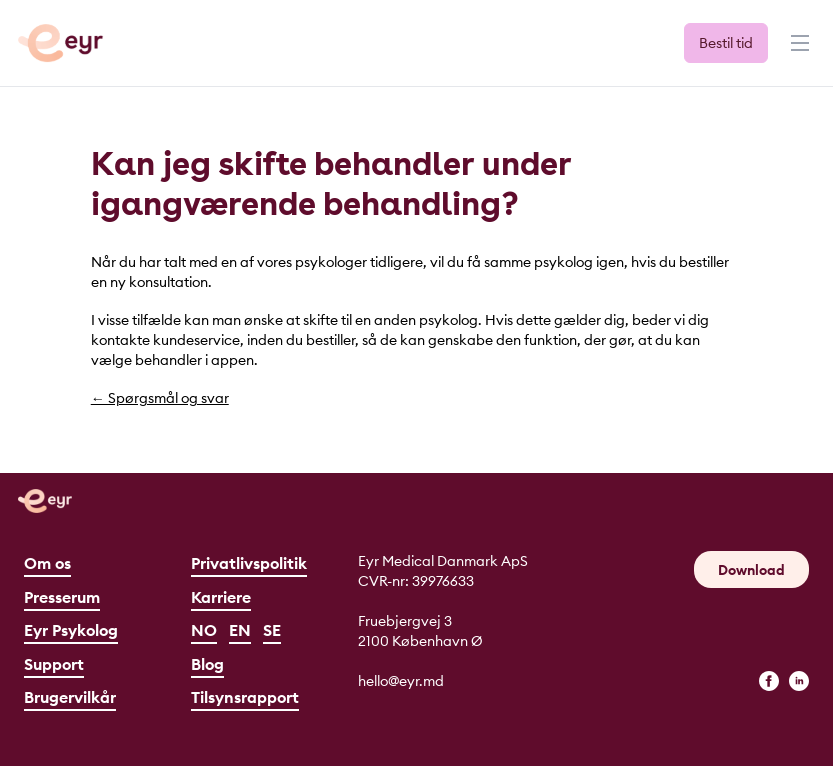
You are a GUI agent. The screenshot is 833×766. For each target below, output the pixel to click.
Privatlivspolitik (249, 563)
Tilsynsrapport (245, 697)
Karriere (221, 597)
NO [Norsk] (204, 630)
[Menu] (798, 52)
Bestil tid (726, 43)
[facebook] (769, 681)
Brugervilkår (70, 697)
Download (751, 570)
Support (54, 664)
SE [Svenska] (272, 630)
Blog (207, 664)
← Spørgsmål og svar (160, 398)
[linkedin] (799, 681)
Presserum (62, 597)
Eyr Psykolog (71, 630)
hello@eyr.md (401, 681)
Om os (47, 563)
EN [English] (240, 630)
